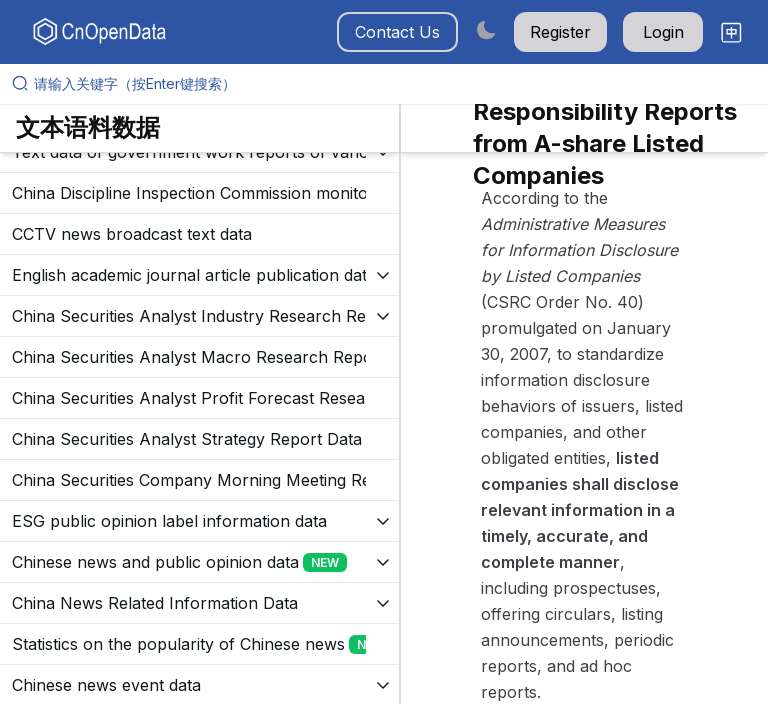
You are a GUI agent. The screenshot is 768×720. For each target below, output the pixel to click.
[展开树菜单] (199, 193)
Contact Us (397, 32)
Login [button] (663, 32)
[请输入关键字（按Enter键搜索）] (392, 84)
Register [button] (560, 32)
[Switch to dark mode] (486, 29)
